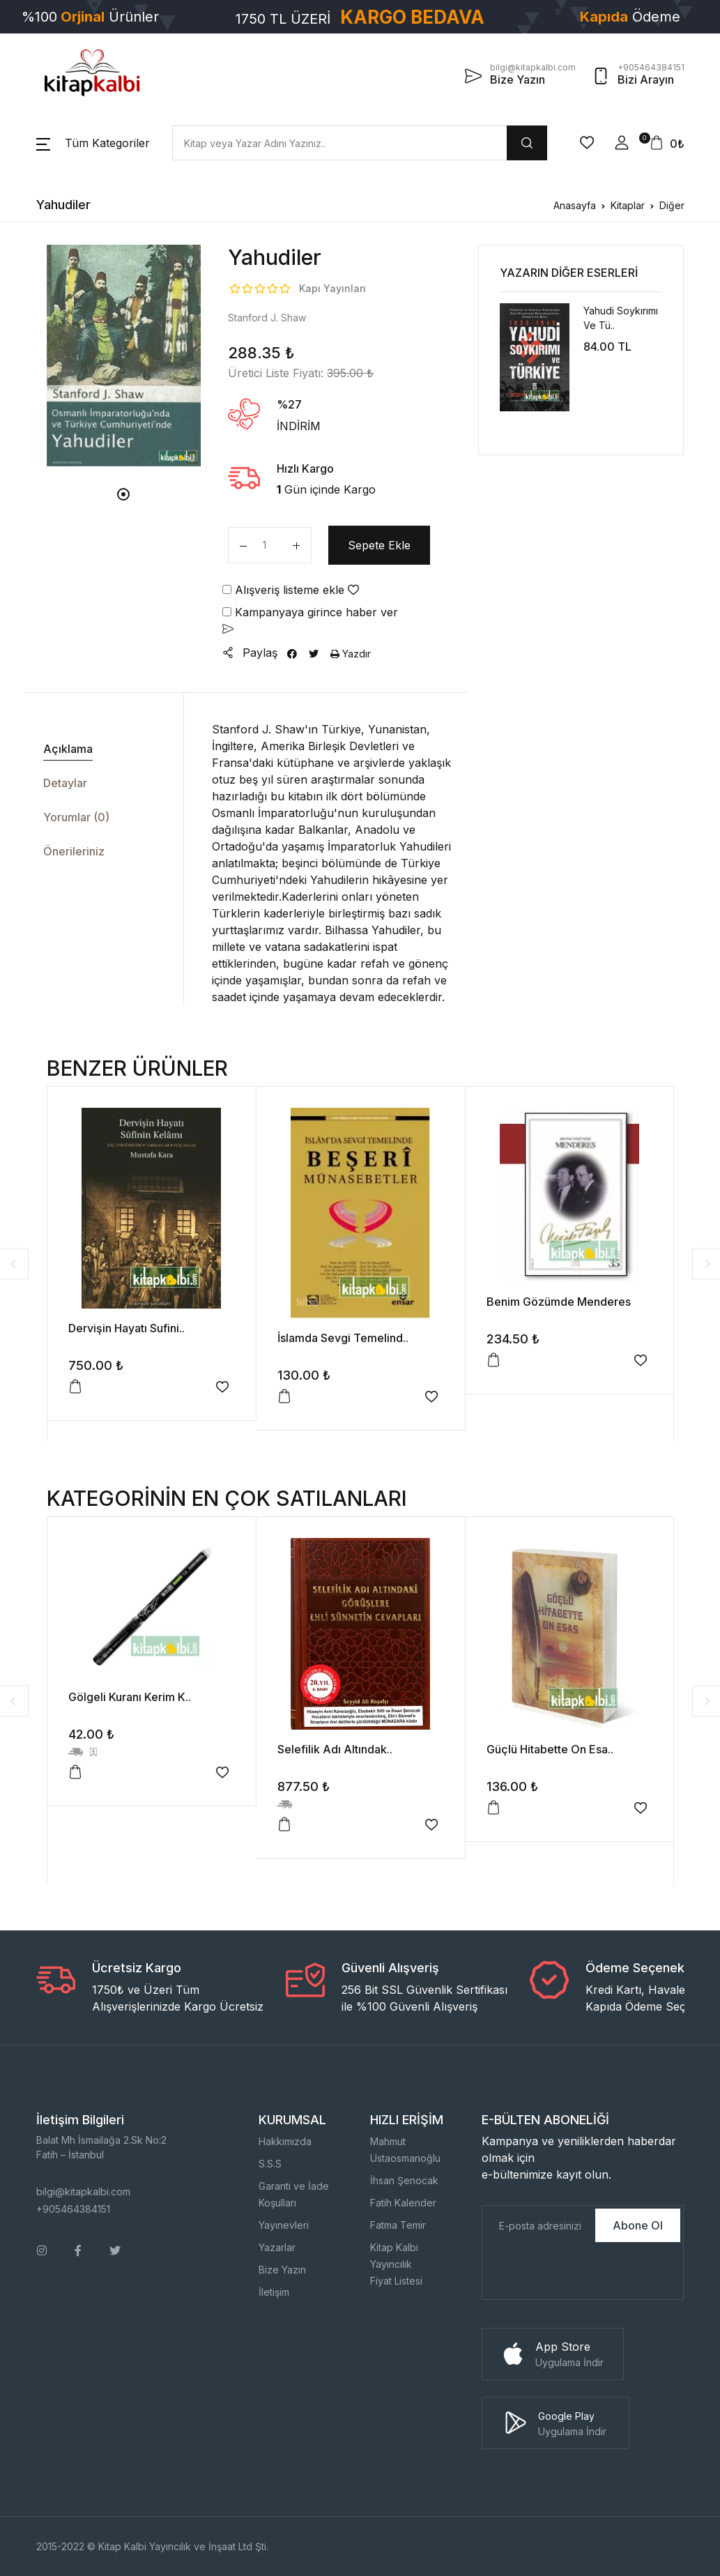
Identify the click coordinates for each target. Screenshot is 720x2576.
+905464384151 (73, 2209)
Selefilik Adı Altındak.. (334, 1749)
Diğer (671, 205)
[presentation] (588, 2272)
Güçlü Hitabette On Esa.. (550, 1749)
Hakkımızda (285, 2141)
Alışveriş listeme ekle (290, 590)
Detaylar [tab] (65, 783)
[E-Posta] (537, 2225)
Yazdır (350, 654)
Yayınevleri (284, 2225)
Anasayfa (574, 205)
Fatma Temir (398, 2225)
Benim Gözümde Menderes (559, 1302)
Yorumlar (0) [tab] (76, 817)
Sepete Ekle (379, 545)
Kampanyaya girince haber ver (310, 620)
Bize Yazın (282, 2270)
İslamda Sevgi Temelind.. (342, 1338)
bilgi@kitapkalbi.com (83, 2191)
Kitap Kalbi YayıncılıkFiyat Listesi (396, 2264)
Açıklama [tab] (68, 749)
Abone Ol (638, 2225)
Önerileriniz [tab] (74, 851)
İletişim (274, 2292)
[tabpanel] (124, 355)
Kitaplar (628, 205)
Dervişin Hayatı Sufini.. (126, 1328)
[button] (93, 143)
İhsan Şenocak (404, 2180)
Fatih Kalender (403, 2203)
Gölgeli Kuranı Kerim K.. (129, 1697)
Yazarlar (277, 2247)
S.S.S (270, 2164)
